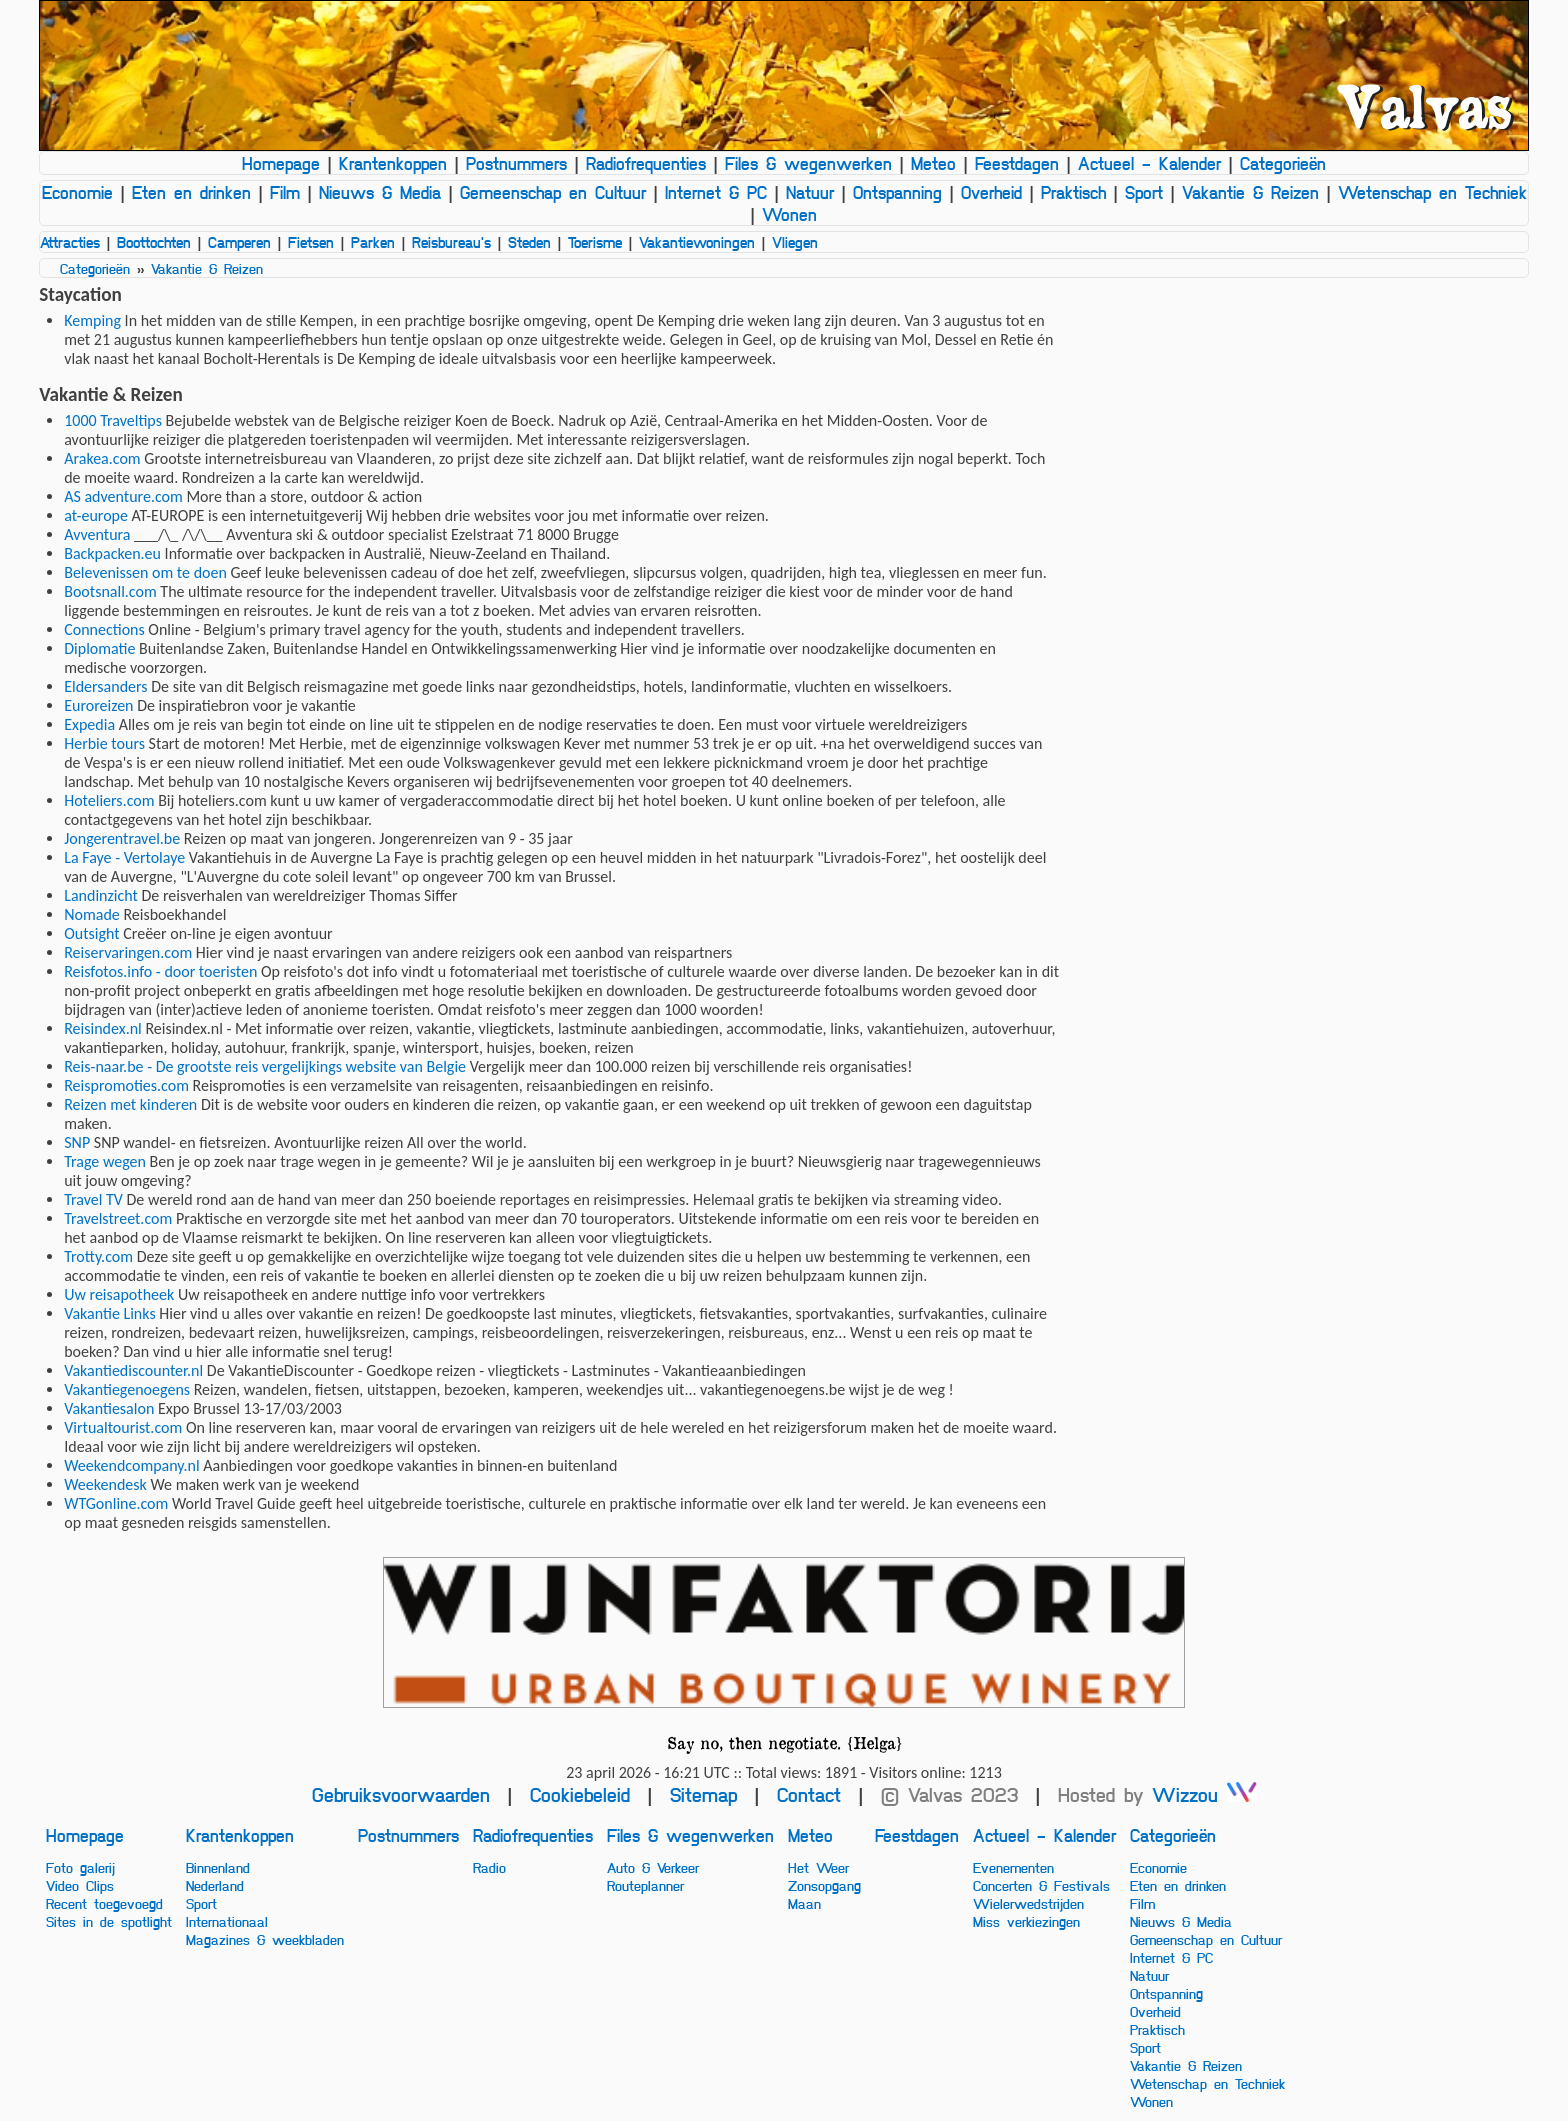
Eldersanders (105, 686)
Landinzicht (101, 895)
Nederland (215, 1885)
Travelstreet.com (118, 1218)
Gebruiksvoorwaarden (401, 1794)
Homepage (281, 163)
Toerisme (595, 242)
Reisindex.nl (103, 1028)
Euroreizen (98, 705)
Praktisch (1073, 192)
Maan (804, 1903)
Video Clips (80, 1885)
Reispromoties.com (126, 1085)
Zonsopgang (824, 1885)
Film (285, 192)
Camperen (239, 242)
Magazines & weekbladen (265, 1939)
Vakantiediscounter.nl (133, 1370)
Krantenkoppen (393, 163)
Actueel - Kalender (1149, 163)
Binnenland (218, 1867)
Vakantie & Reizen (1250, 192)
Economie (77, 192)
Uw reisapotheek (119, 1294)
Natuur (810, 192)
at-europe (96, 515)
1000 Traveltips (113, 420)
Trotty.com (98, 1256)
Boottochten (154, 242)
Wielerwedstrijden (1028, 1903)
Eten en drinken (191, 192)
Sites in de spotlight (109, 1921)
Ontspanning (897, 192)
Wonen (789, 214)
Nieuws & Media (380, 192)
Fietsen (311, 242)
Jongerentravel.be (122, 838)
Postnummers (516, 163)
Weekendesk (105, 1484)
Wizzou (1204, 1794)
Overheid (991, 192)
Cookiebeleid (580, 1794)
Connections (104, 629)
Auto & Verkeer (653, 1867)
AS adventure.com (123, 496)
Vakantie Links (109, 1313)
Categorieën (1283, 163)
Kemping (92, 320)
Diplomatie (99, 648)
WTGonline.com (116, 1503)
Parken (373, 242)
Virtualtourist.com (123, 1427)
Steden (529, 242)
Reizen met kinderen (130, 1104)
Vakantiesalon (109, 1408)
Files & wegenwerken (808, 163)
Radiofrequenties (646, 163)
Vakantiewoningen (697, 242)
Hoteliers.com (109, 800)
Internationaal (227, 1921)
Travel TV (93, 1199)
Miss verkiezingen (1026, 1921)
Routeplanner (645, 1885)
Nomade (92, 914)
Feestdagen (1017, 163)
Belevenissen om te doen (145, 572)
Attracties (70, 242)
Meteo (933, 163)
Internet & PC (716, 192)
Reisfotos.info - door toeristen (160, 971)
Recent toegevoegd (104, 1903)
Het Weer (818, 1867)
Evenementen (1013, 1867)
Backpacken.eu (112, 553)
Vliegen (795, 242)
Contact (809, 1794)
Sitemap (703, 1794)
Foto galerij (80, 1867)
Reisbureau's (451, 242)
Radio (489, 1867)
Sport (1144, 192)
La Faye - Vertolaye (124, 857)
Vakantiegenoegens (127, 1389)
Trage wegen (105, 1161)
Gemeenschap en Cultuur (553, 192)
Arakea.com (102, 458)
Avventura (97, 534)
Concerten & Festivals (1041, 1885)
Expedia (89, 724)
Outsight (91, 933)
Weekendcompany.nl (131, 1465)
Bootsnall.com (110, 591)
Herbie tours (104, 743)
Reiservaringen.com (128, 952)
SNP (77, 1142)
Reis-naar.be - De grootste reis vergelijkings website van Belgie (265, 1066)
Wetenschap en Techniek (1432, 192)
